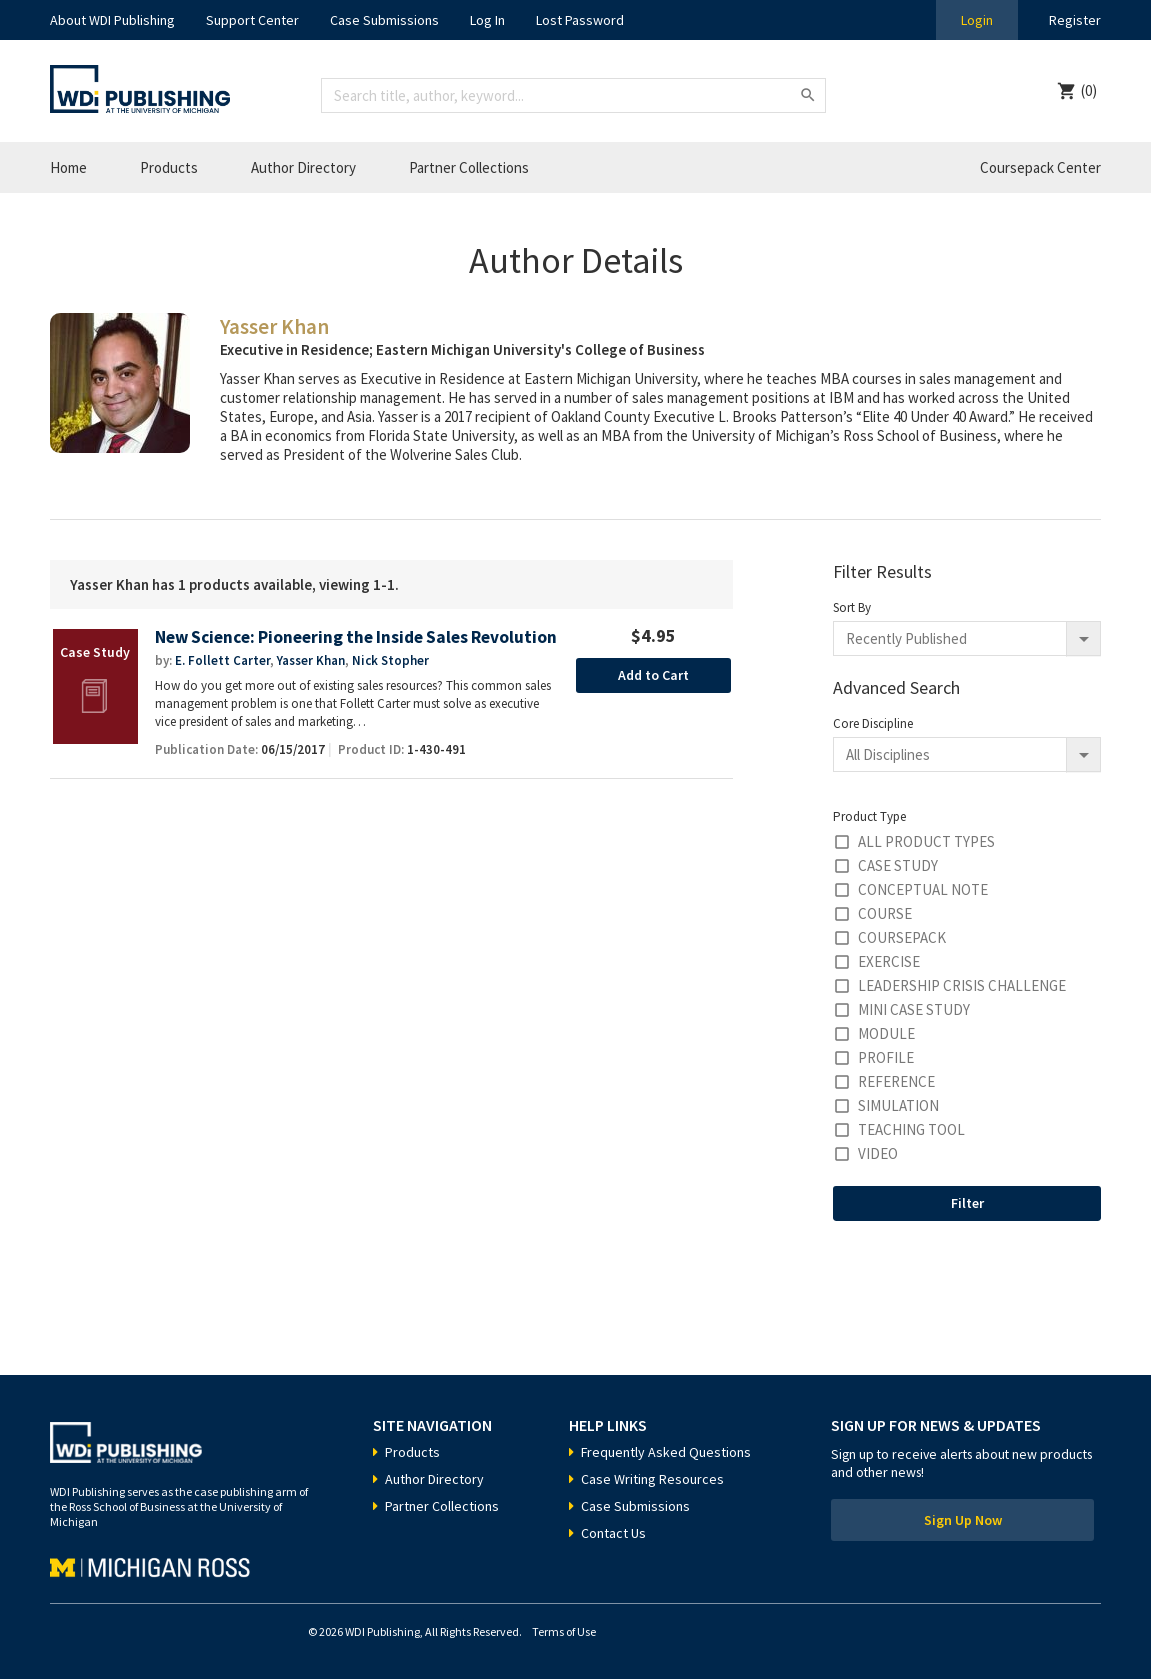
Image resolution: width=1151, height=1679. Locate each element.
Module (886, 1033)
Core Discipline (873, 723)
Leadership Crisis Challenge (962, 985)
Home (68, 167)
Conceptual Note (923, 889)
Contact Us (613, 1533)
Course (885, 913)
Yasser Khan (311, 660)
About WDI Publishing (112, 20)
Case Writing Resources (652, 1479)
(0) (1089, 90)
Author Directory (303, 167)
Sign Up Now (963, 1520)
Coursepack (902, 937)
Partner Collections (469, 167)
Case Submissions (384, 20)
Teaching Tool (911, 1129)
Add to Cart (653, 675)
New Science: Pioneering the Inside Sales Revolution (356, 637)
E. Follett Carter (222, 660)
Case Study (898, 865)
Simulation (898, 1105)
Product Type (869, 816)
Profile (886, 1057)
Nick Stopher (390, 660)
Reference (896, 1081)
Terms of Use (564, 1631)
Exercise (889, 961)
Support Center (252, 20)
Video (878, 1153)
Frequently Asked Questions (666, 1452)
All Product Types (926, 841)
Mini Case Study (914, 1009)
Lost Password (580, 20)
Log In (487, 20)
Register (1075, 20)
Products (169, 167)
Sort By (852, 607)
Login (977, 20)
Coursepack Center (1040, 167)
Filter (967, 1203)
